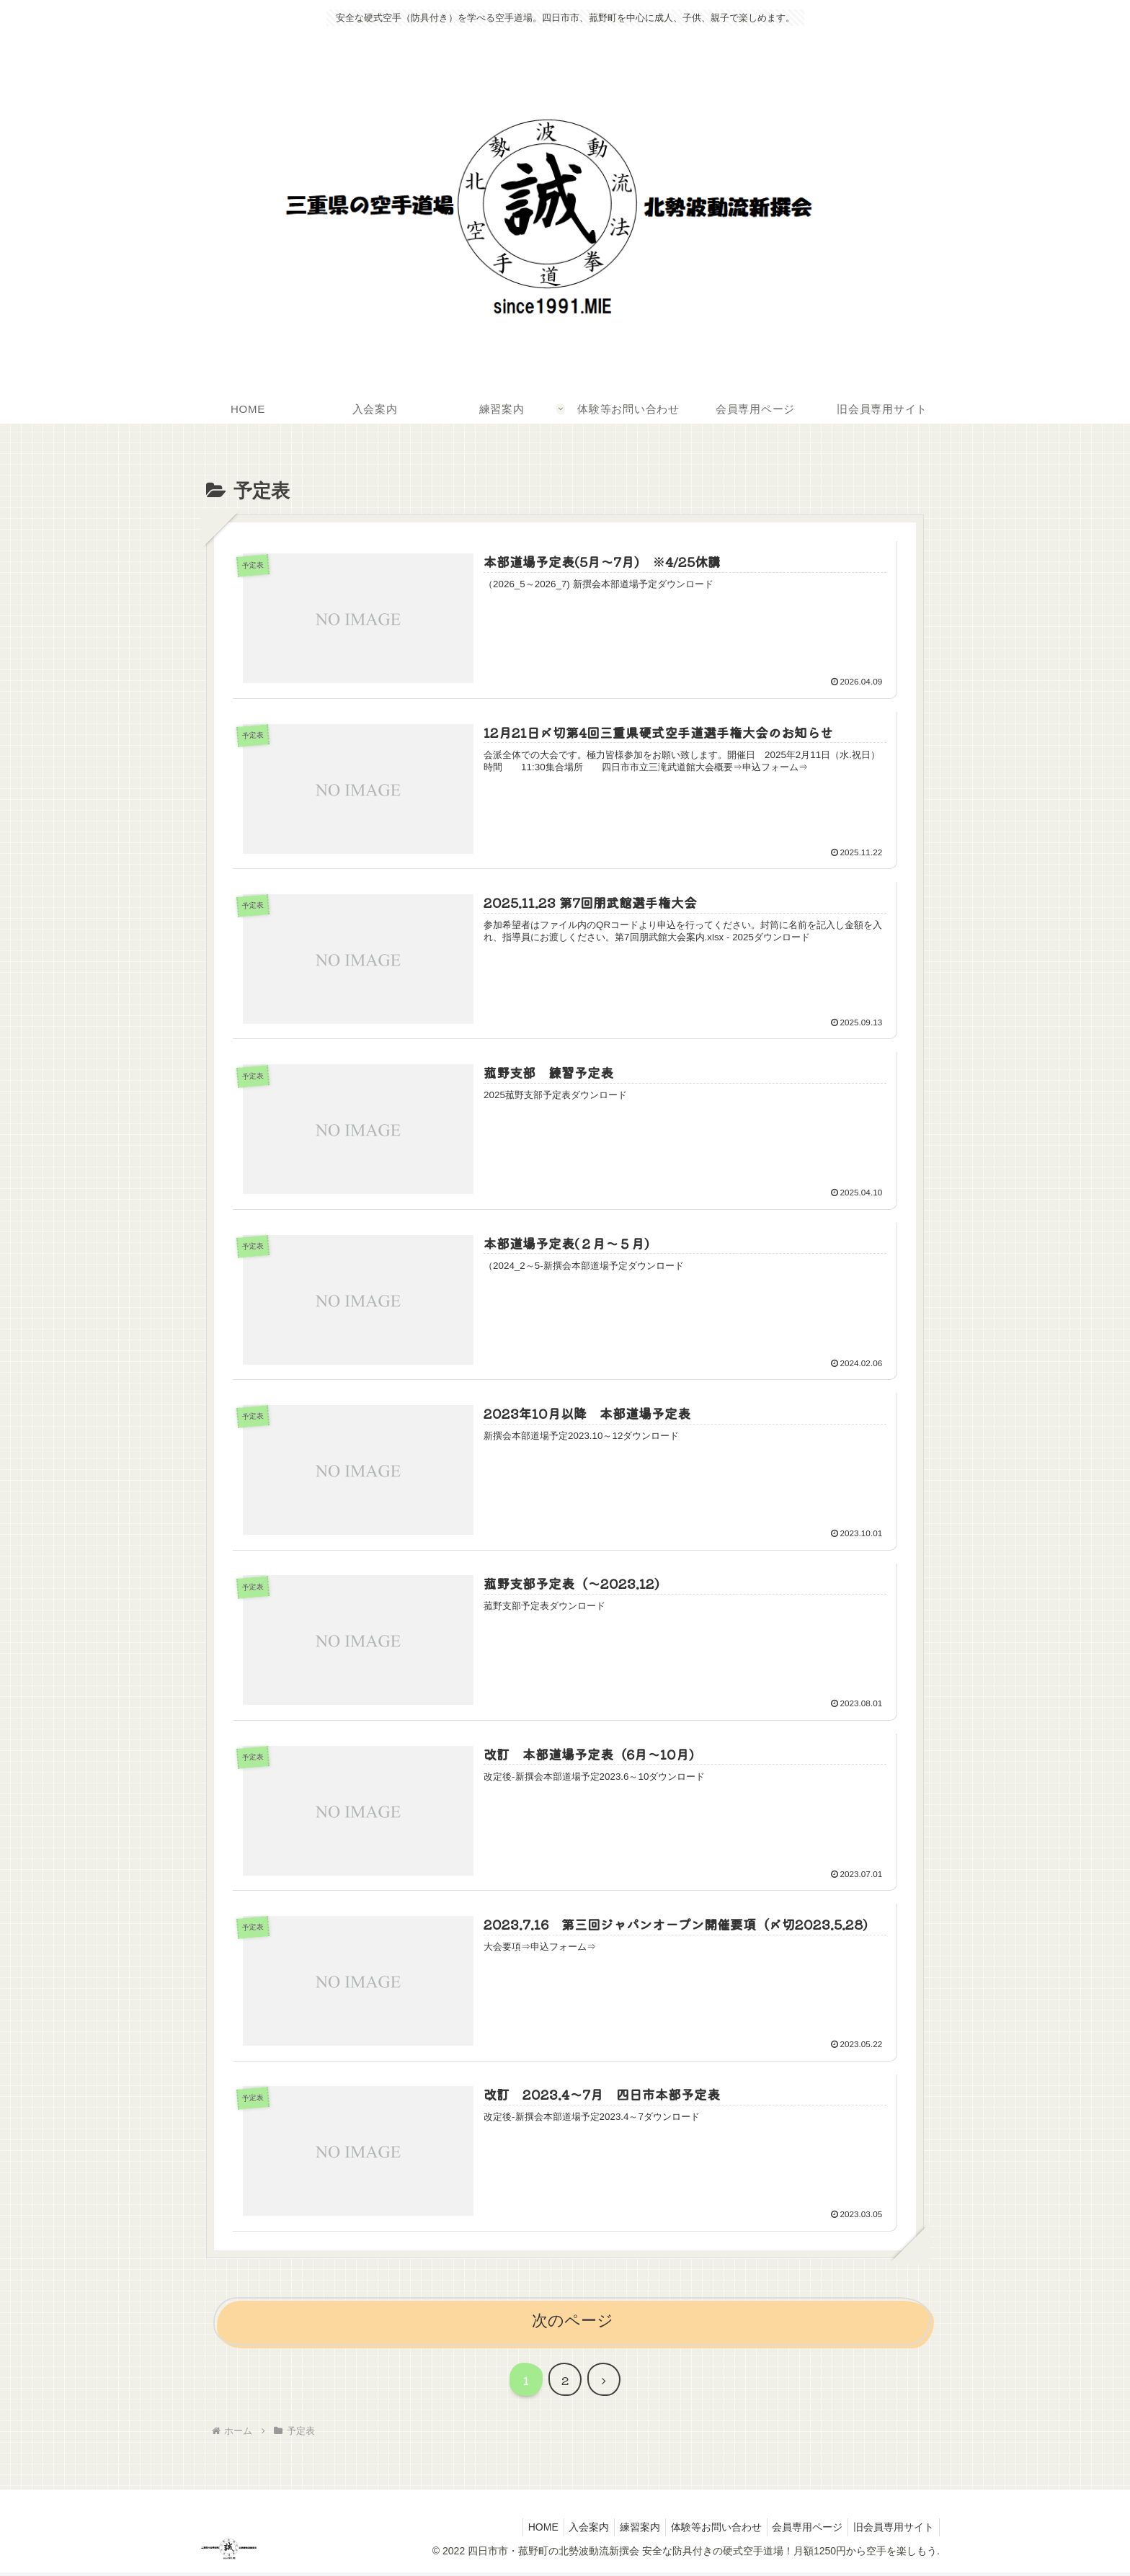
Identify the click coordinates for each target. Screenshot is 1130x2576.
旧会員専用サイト (891, 2530)
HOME (518, 2530)
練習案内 (624, 2530)
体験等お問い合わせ (704, 2530)
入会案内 (568, 2530)
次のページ (572, 2324)
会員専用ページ (800, 2530)
